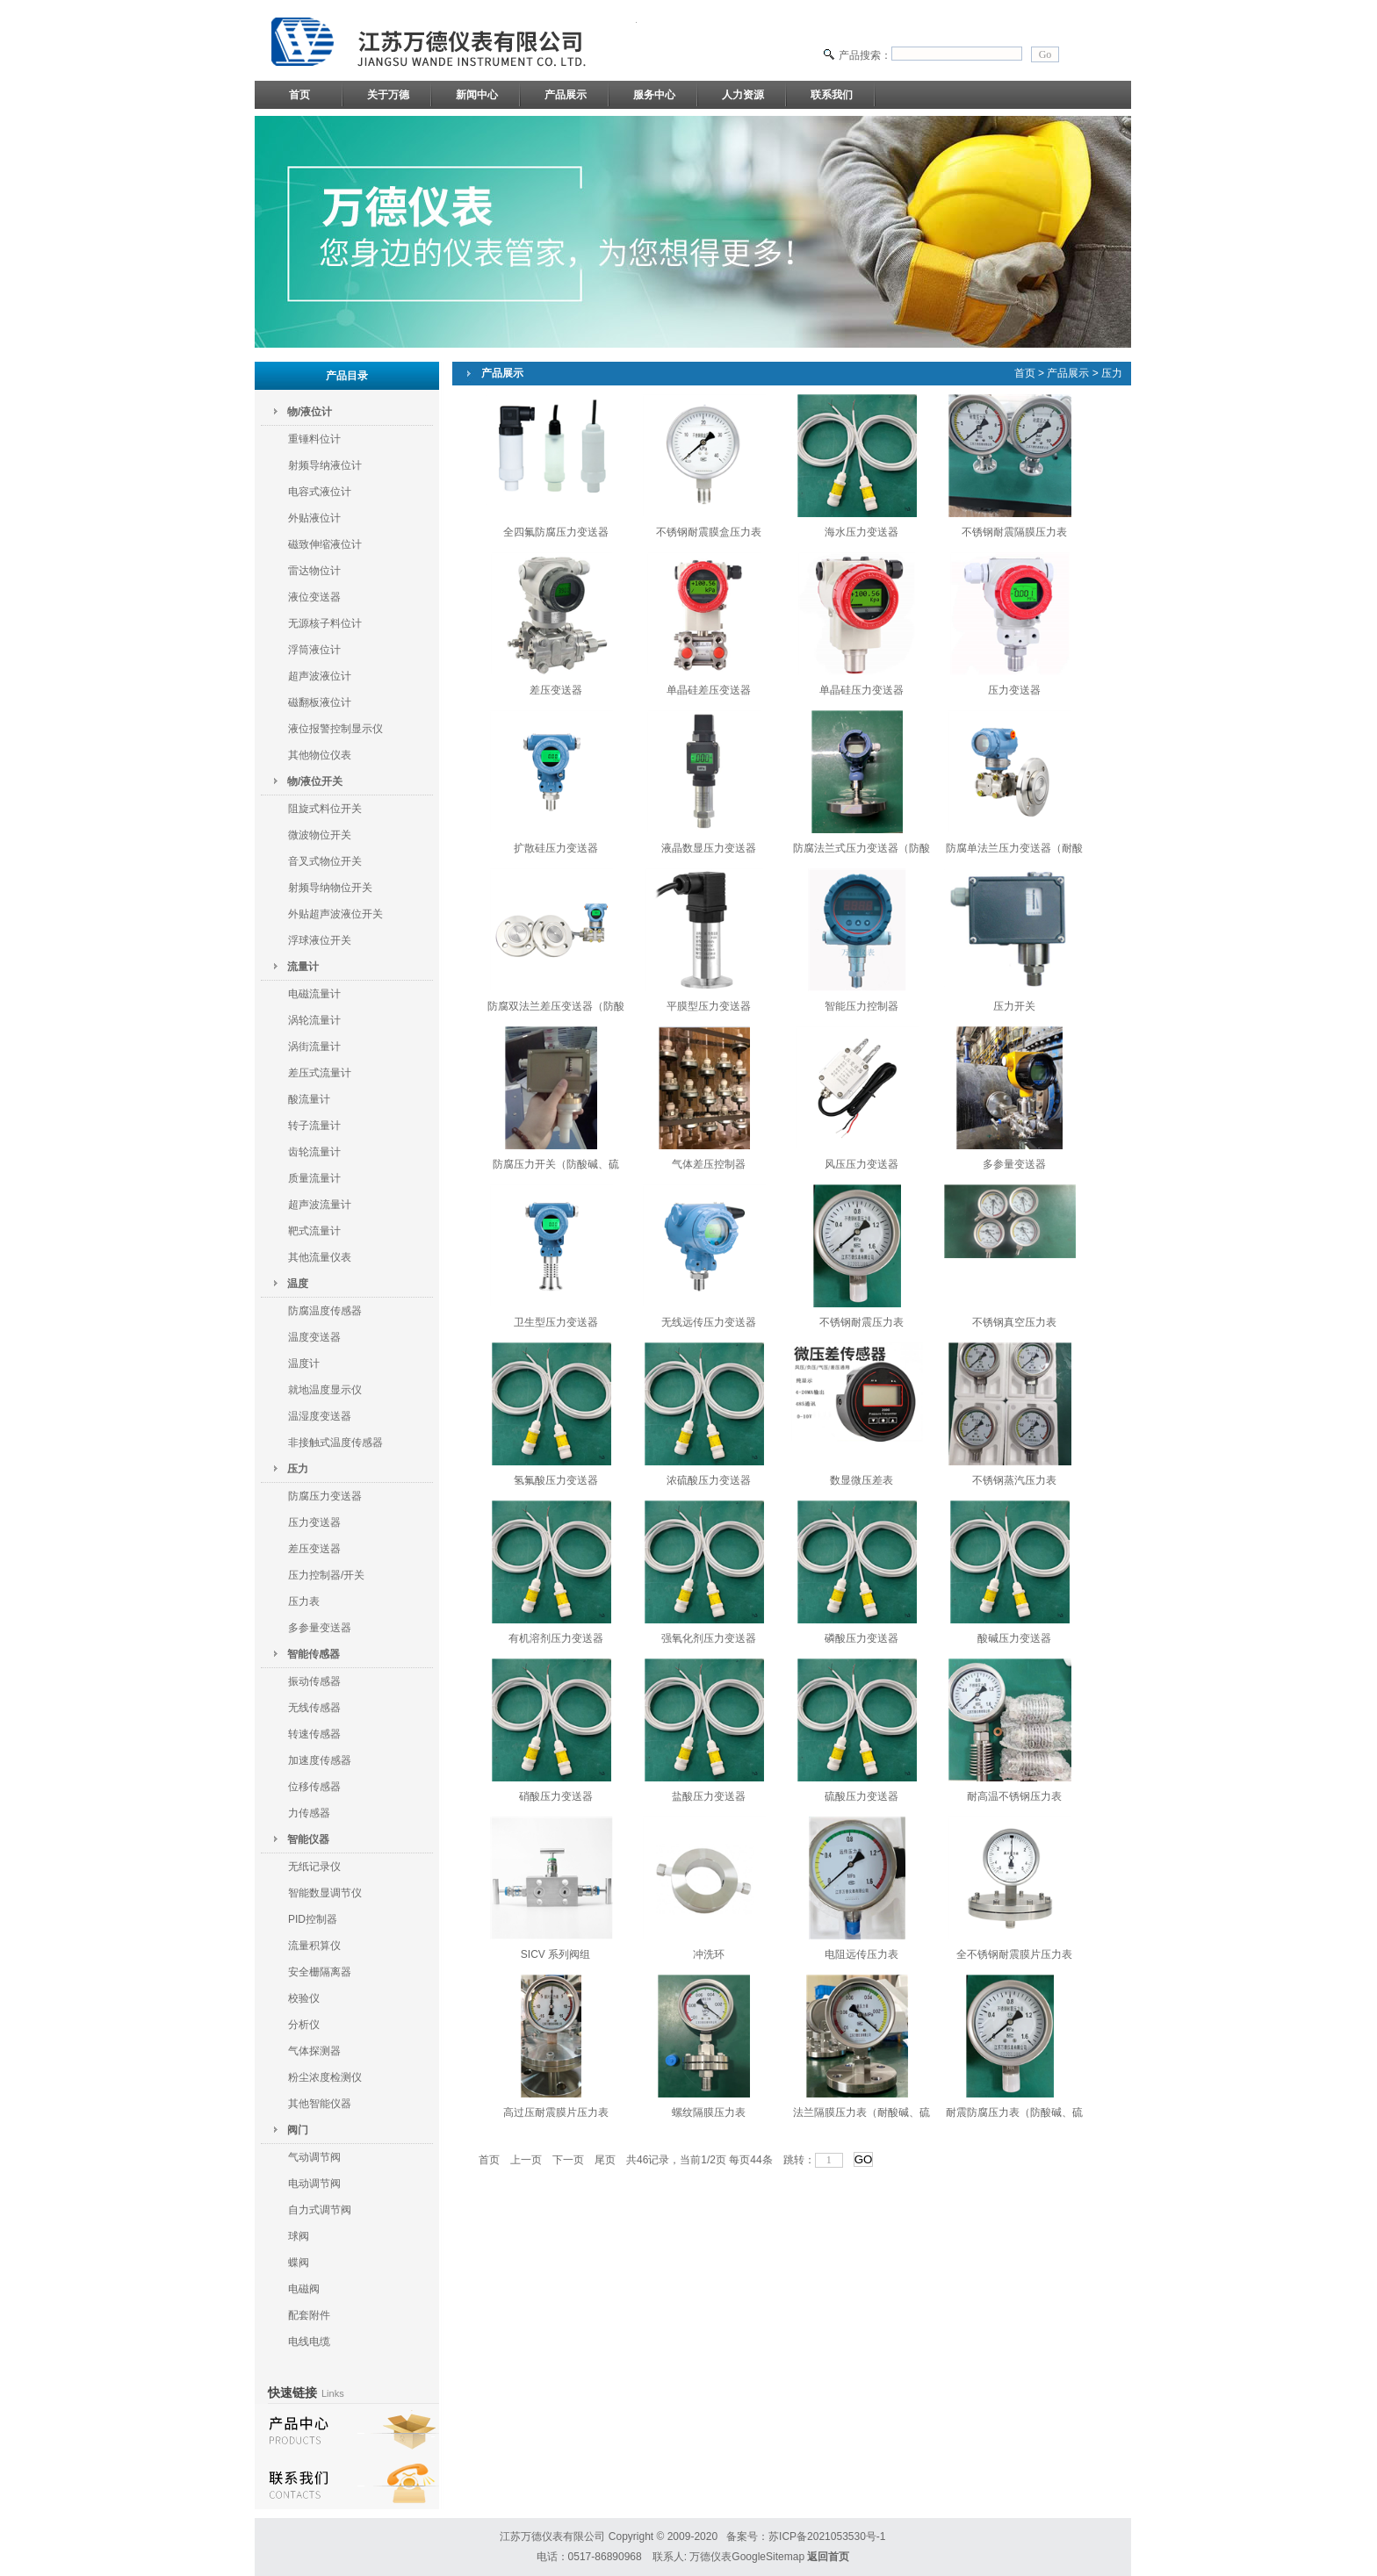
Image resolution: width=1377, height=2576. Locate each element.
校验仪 (304, 1998)
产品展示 (565, 95)
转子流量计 (314, 1125)
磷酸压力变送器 (861, 1638)
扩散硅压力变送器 (556, 848)
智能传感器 (313, 1654)
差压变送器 (314, 1549)
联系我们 (832, 95)
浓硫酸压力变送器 (709, 1480)
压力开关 (1014, 1006)
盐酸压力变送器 (709, 1796)
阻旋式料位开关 (325, 808)
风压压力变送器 (861, 1164)
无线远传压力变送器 (708, 1322)
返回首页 (828, 2557)
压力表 (304, 1601)
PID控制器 (312, 1919)
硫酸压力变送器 (861, 1796)
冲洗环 (709, 1954)
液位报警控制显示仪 (335, 729)
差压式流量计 (319, 1073)
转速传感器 (314, 1734)
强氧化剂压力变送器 (708, 1638)
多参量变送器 (319, 1628)
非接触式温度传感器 (335, 1442)
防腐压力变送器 (325, 1496)
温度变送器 (314, 1337)
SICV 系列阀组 (555, 1954)
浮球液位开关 (319, 940)
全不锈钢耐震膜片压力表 (1014, 1954)
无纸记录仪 (314, 1866)
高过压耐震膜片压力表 (556, 2112)
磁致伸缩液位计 (325, 544)
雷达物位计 (314, 571)
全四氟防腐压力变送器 (556, 532)
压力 (297, 1469)
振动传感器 (314, 1681)
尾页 (605, 2160)
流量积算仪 (314, 1945)
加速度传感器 (319, 1760)
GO (863, 2159)
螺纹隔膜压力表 (709, 2112)
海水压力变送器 (861, 532)
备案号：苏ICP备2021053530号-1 (805, 2536)
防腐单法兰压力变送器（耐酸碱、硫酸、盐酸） (1014, 851)
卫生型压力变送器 (556, 1322)
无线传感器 (314, 1708)
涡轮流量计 (314, 1020)
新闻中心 (477, 95)
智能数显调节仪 (325, 1893)
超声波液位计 (319, 676)
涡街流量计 (314, 1046)
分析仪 (304, 2024)
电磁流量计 (314, 994)
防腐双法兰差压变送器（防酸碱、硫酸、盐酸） (555, 1009)
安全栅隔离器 (319, 1972)
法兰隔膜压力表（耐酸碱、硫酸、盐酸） (861, 2116)
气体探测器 (314, 2051)
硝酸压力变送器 (556, 1796)
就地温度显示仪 (325, 1390)
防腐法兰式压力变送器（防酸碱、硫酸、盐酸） (861, 851)
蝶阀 (298, 2262)
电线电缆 (309, 2341)
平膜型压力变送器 (709, 1006)
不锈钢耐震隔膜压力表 (1014, 532)
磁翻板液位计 (319, 702)
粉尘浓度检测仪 (325, 2077)
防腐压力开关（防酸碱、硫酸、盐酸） (556, 1167)
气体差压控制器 (709, 1164)
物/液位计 (309, 412)
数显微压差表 (861, 1480)
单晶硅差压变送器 (709, 690)
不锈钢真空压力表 (1014, 1322)
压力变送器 (314, 1522)
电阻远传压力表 (861, 1954)
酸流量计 (309, 1099)
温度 (297, 1283)
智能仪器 (308, 1839)
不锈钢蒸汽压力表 (1014, 1480)
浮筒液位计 (314, 650)
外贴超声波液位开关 (335, 914)
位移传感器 (314, 1787)
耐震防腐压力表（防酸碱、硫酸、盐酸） (1014, 2116)
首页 (299, 95)
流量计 (303, 967)
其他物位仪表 (319, 755)
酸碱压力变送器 (1014, 1638)
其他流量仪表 (319, 1257)
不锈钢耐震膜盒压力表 (708, 532)
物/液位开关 (314, 781)
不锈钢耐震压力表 (861, 1322)
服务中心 (654, 95)
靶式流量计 (314, 1231)
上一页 (526, 2160)
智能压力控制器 (861, 1006)
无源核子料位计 (325, 623)
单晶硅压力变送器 (861, 690)
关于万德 (388, 95)
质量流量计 (314, 1178)
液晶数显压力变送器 (708, 848)
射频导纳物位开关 (330, 887)
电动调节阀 (314, 2183)
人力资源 (743, 95)
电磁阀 (304, 2289)
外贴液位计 (314, 518)
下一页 (568, 2160)
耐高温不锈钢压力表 (1014, 1796)
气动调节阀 (314, 2157)
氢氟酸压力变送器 (556, 1480)
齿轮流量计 (314, 1152)
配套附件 (309, 2315)
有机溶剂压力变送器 (555, 1638)
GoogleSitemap (768, 2557)
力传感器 (309, 1813)
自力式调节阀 (319, 2210)
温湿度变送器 (319, 1416)
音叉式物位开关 (325, 861)
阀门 (297, 2130)
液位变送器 (314, 597)
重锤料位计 (314, 439)
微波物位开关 (319, 835)
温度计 (304, 1363)
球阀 (298, 2236)
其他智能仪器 (319, 2103)
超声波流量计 (319, 1204)
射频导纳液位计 (325, 465)
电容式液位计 (319, 492)
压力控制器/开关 (326, 1575)
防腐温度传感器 (325, 1311)
